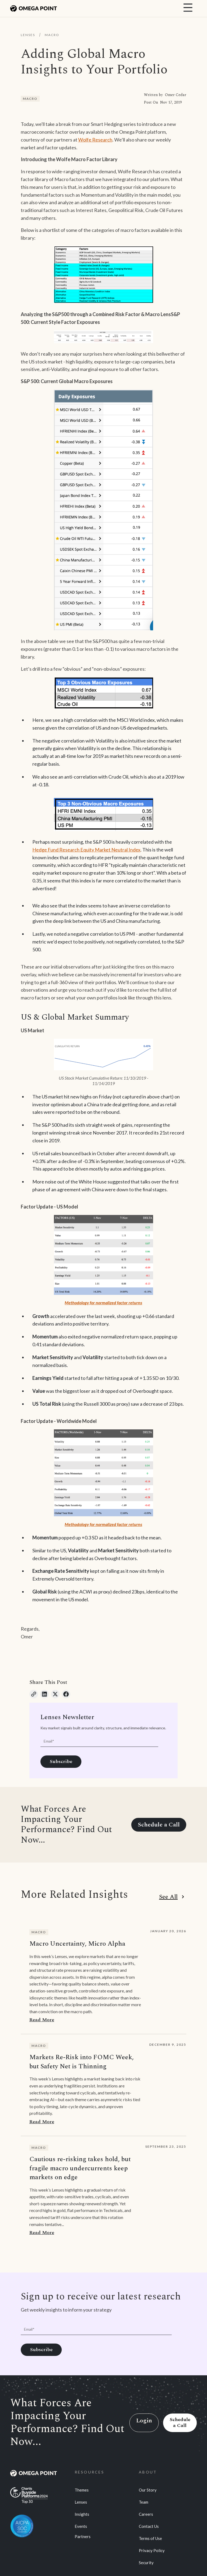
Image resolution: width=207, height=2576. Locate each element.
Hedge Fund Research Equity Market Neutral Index (86, 850)
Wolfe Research (95, 140)
